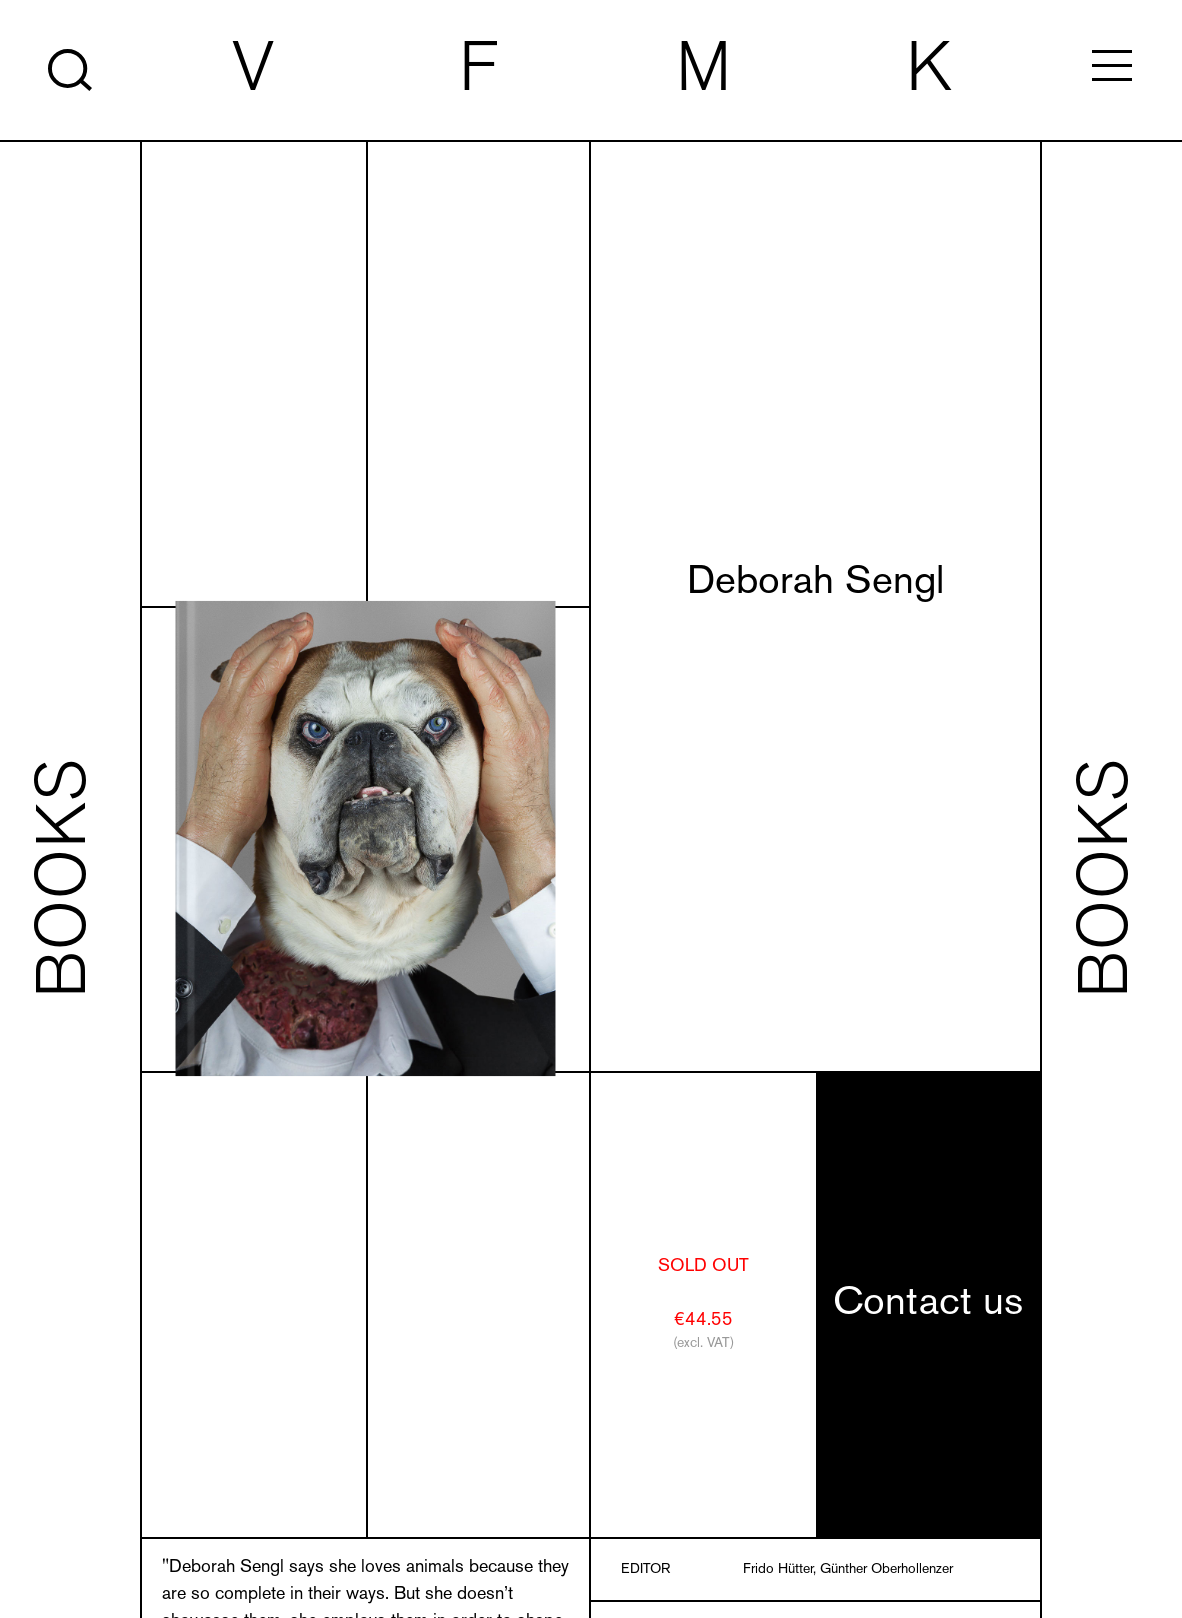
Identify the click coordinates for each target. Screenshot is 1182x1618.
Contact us (928, 1304)
